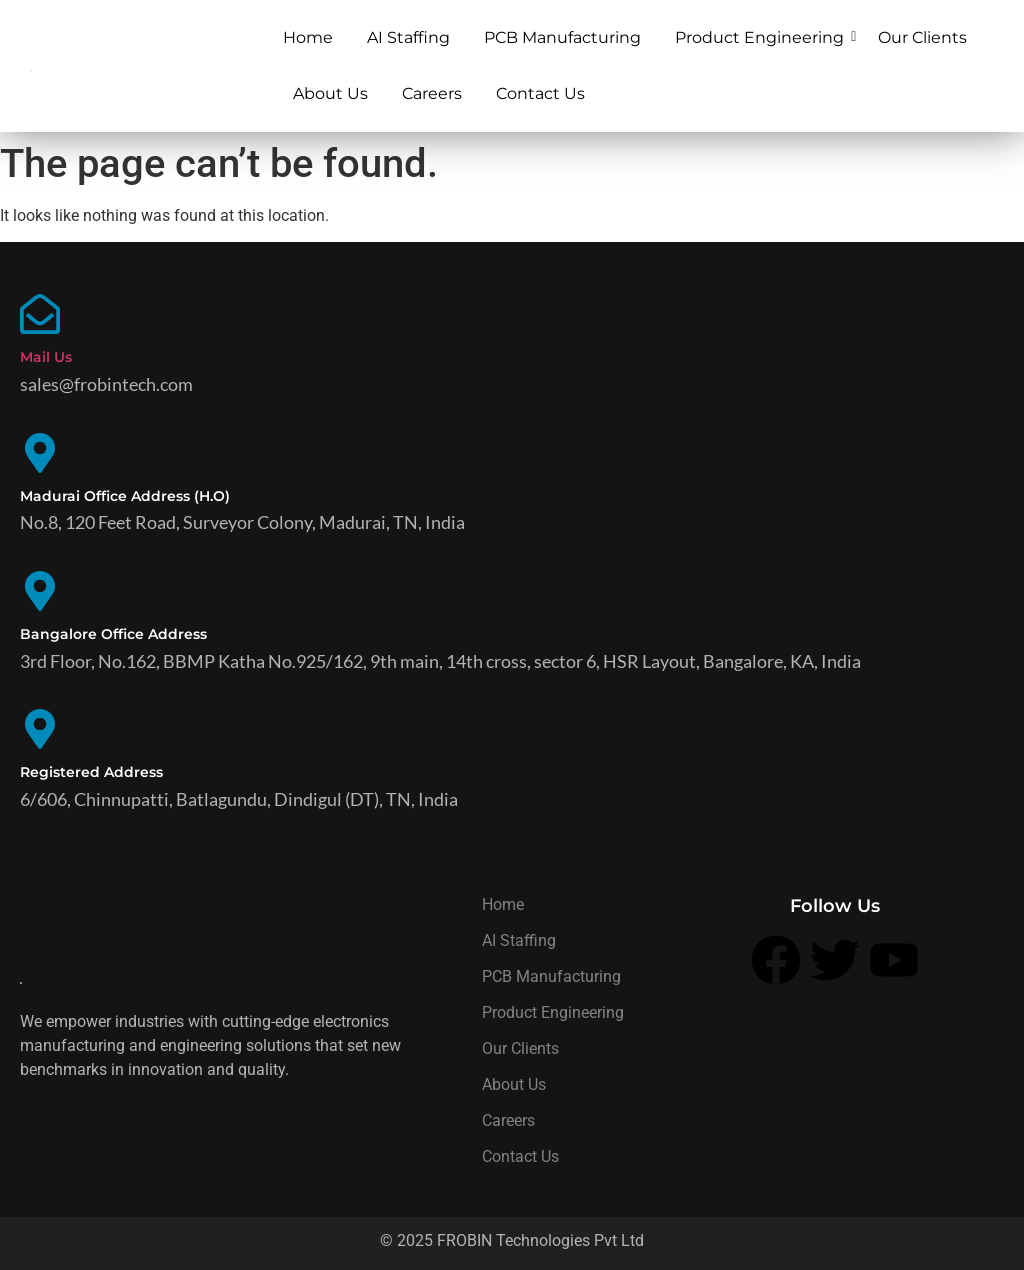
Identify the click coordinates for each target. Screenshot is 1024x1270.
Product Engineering (763, 37)
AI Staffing (408, 37)
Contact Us (540, 93)
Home (308, 37)
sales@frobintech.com (106, 384)
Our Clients (922, 37)
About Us (330, 93)
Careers (432, 93)
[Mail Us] (40, 317)
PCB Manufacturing (562, 37)
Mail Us (46, 357)
